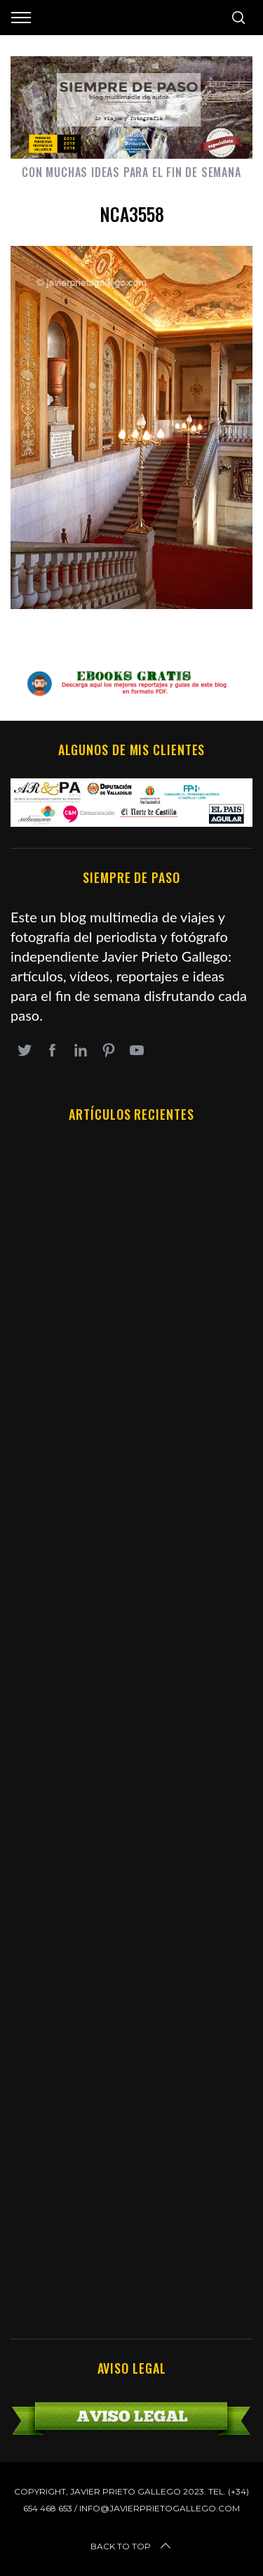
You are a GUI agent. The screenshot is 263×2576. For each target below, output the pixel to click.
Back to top (131, 2546)
